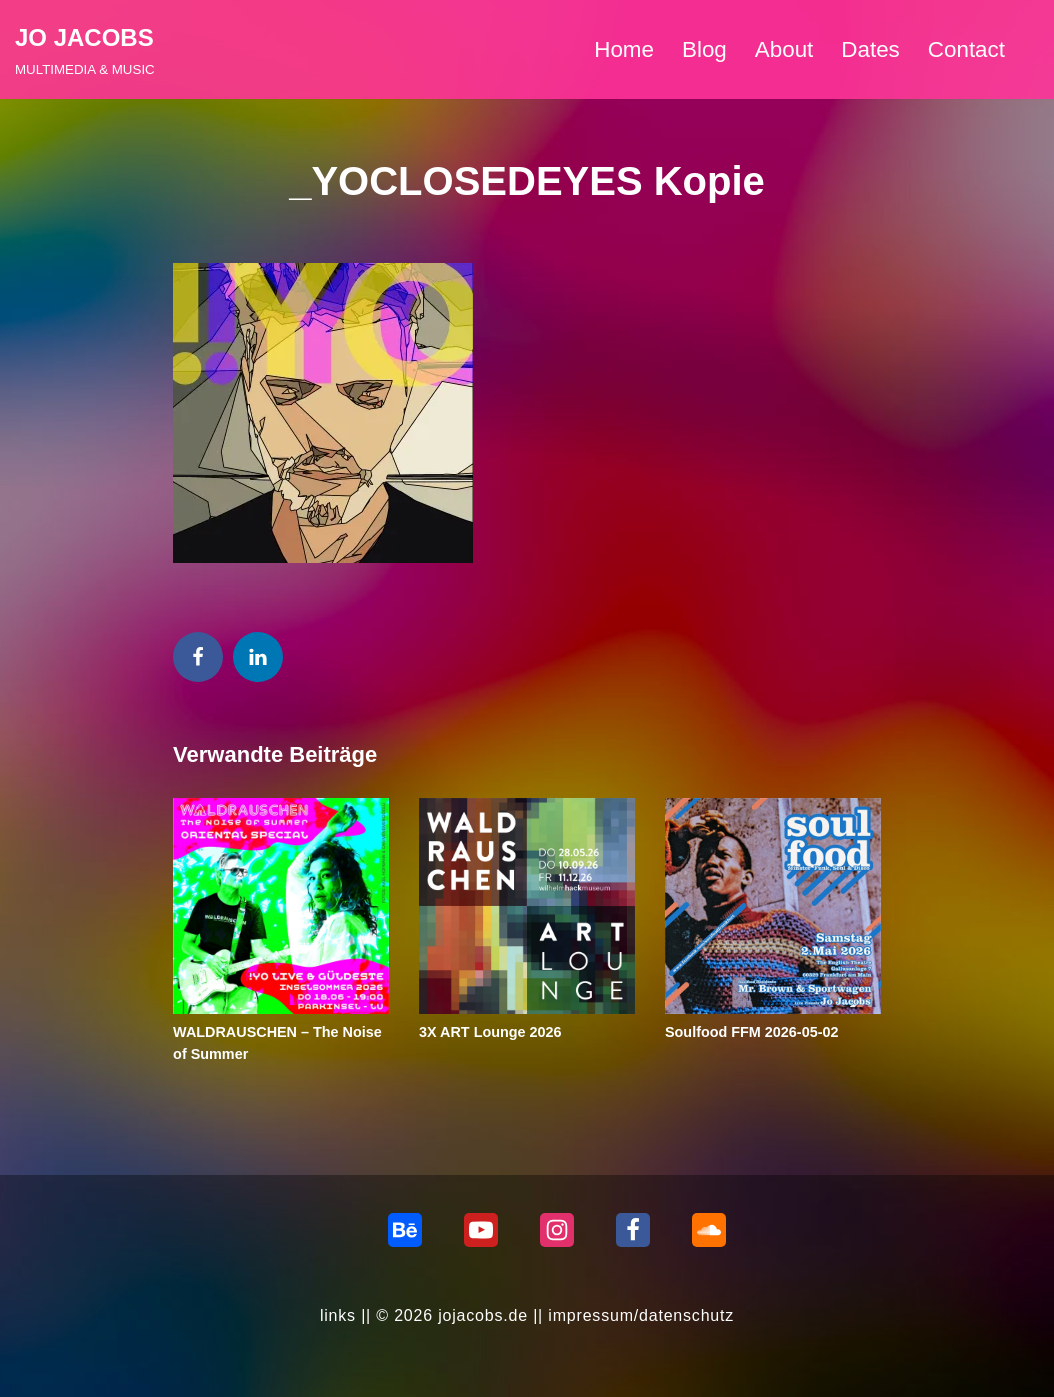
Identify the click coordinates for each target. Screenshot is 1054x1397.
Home (624, 49)
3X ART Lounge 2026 (490, 1032)
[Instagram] (557, 1230)
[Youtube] (481, 1230)
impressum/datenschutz (641, 1315)
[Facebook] (633, 1230)
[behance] (405, 1230)
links (338, 1315)
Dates (870, 49)
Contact (966, 49)
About (784, 49)
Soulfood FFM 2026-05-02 (752, 1032)
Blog (704, 49)
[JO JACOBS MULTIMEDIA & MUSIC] (85, 49)
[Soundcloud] (709, 1230)
